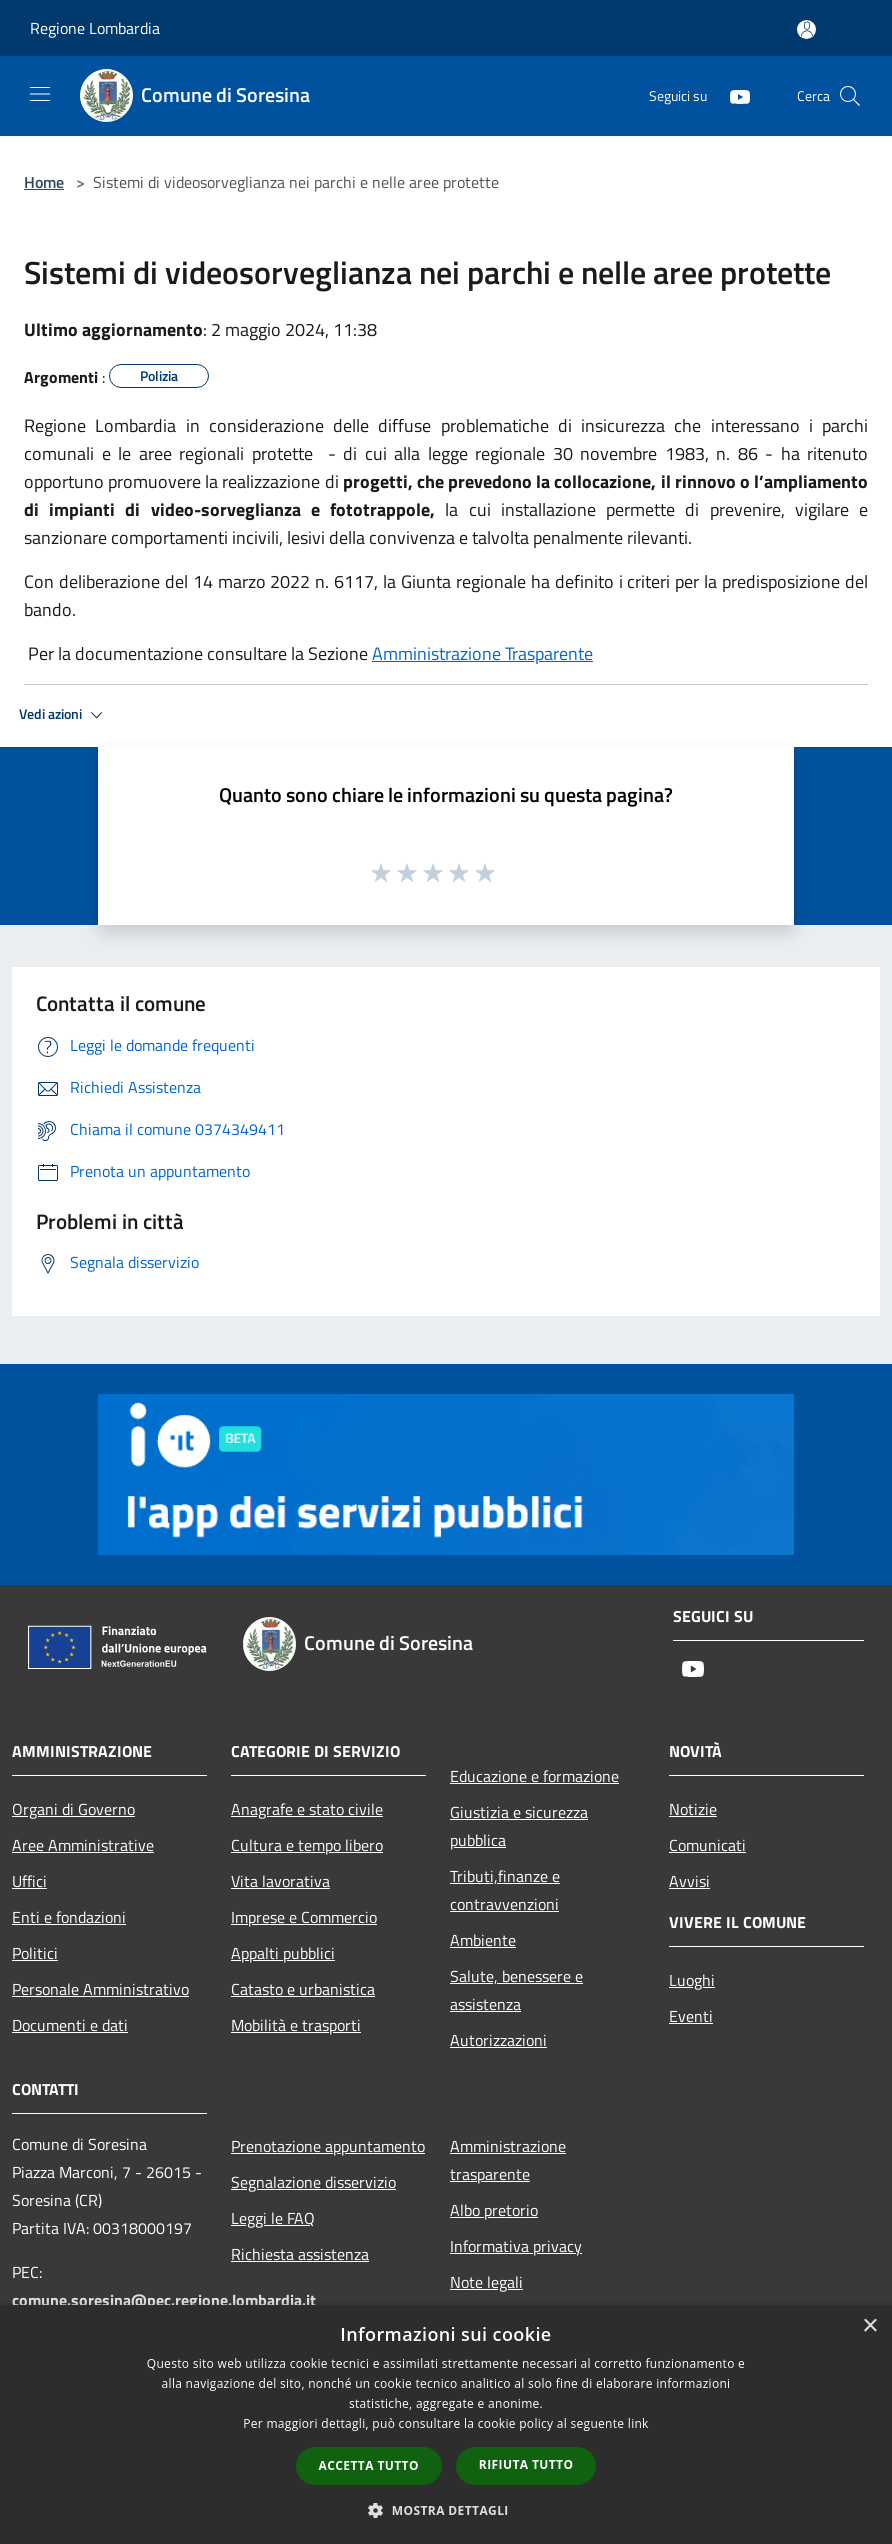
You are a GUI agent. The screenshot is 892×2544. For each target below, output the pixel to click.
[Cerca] (850, 96)
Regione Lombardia (95, 28)
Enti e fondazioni (69, 1917)
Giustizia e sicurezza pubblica (519, 1826)
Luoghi (692, 1980)
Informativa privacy (516, 2246)
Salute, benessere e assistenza (516, 1990)
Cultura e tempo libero (307, 1845)
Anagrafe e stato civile (307, 1809)
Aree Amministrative (83, 1845)
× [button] (869, 2326)
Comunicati (707, 1845)
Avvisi (689, 1881)
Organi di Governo (73, 1809)
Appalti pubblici (283, 1953)
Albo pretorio (494, 2210)
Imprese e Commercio (304, 1917)
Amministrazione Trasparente (482, 653)
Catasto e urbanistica (303, 1989)
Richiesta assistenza (300, 2254)
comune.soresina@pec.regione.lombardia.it (164, 2300)
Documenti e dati (70, 2025)
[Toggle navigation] (40, 94)
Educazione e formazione (534, 1776)
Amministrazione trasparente (508, 2160)
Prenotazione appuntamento (328, 2146)
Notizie (693, 1809)
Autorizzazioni (498, 2040)
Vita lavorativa (280, 1881)
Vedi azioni (64, 715)
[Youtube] (732, 95)
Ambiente (483, 1940)
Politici (35, 1953)
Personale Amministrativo (100, 1989)
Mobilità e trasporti (296, 2025)
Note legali (486, 2282)
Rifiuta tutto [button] (526, 2464)
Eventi (691, 2016)
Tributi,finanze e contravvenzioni (505, 1890)
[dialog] (446, 2424)
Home (44, 182)
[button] (446, 2510)
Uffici (29, 1881)
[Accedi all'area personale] (806, 29)
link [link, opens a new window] (638, 2423)
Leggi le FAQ (273, 2218)
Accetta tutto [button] (369, 2465)
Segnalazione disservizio (313, 2182)
